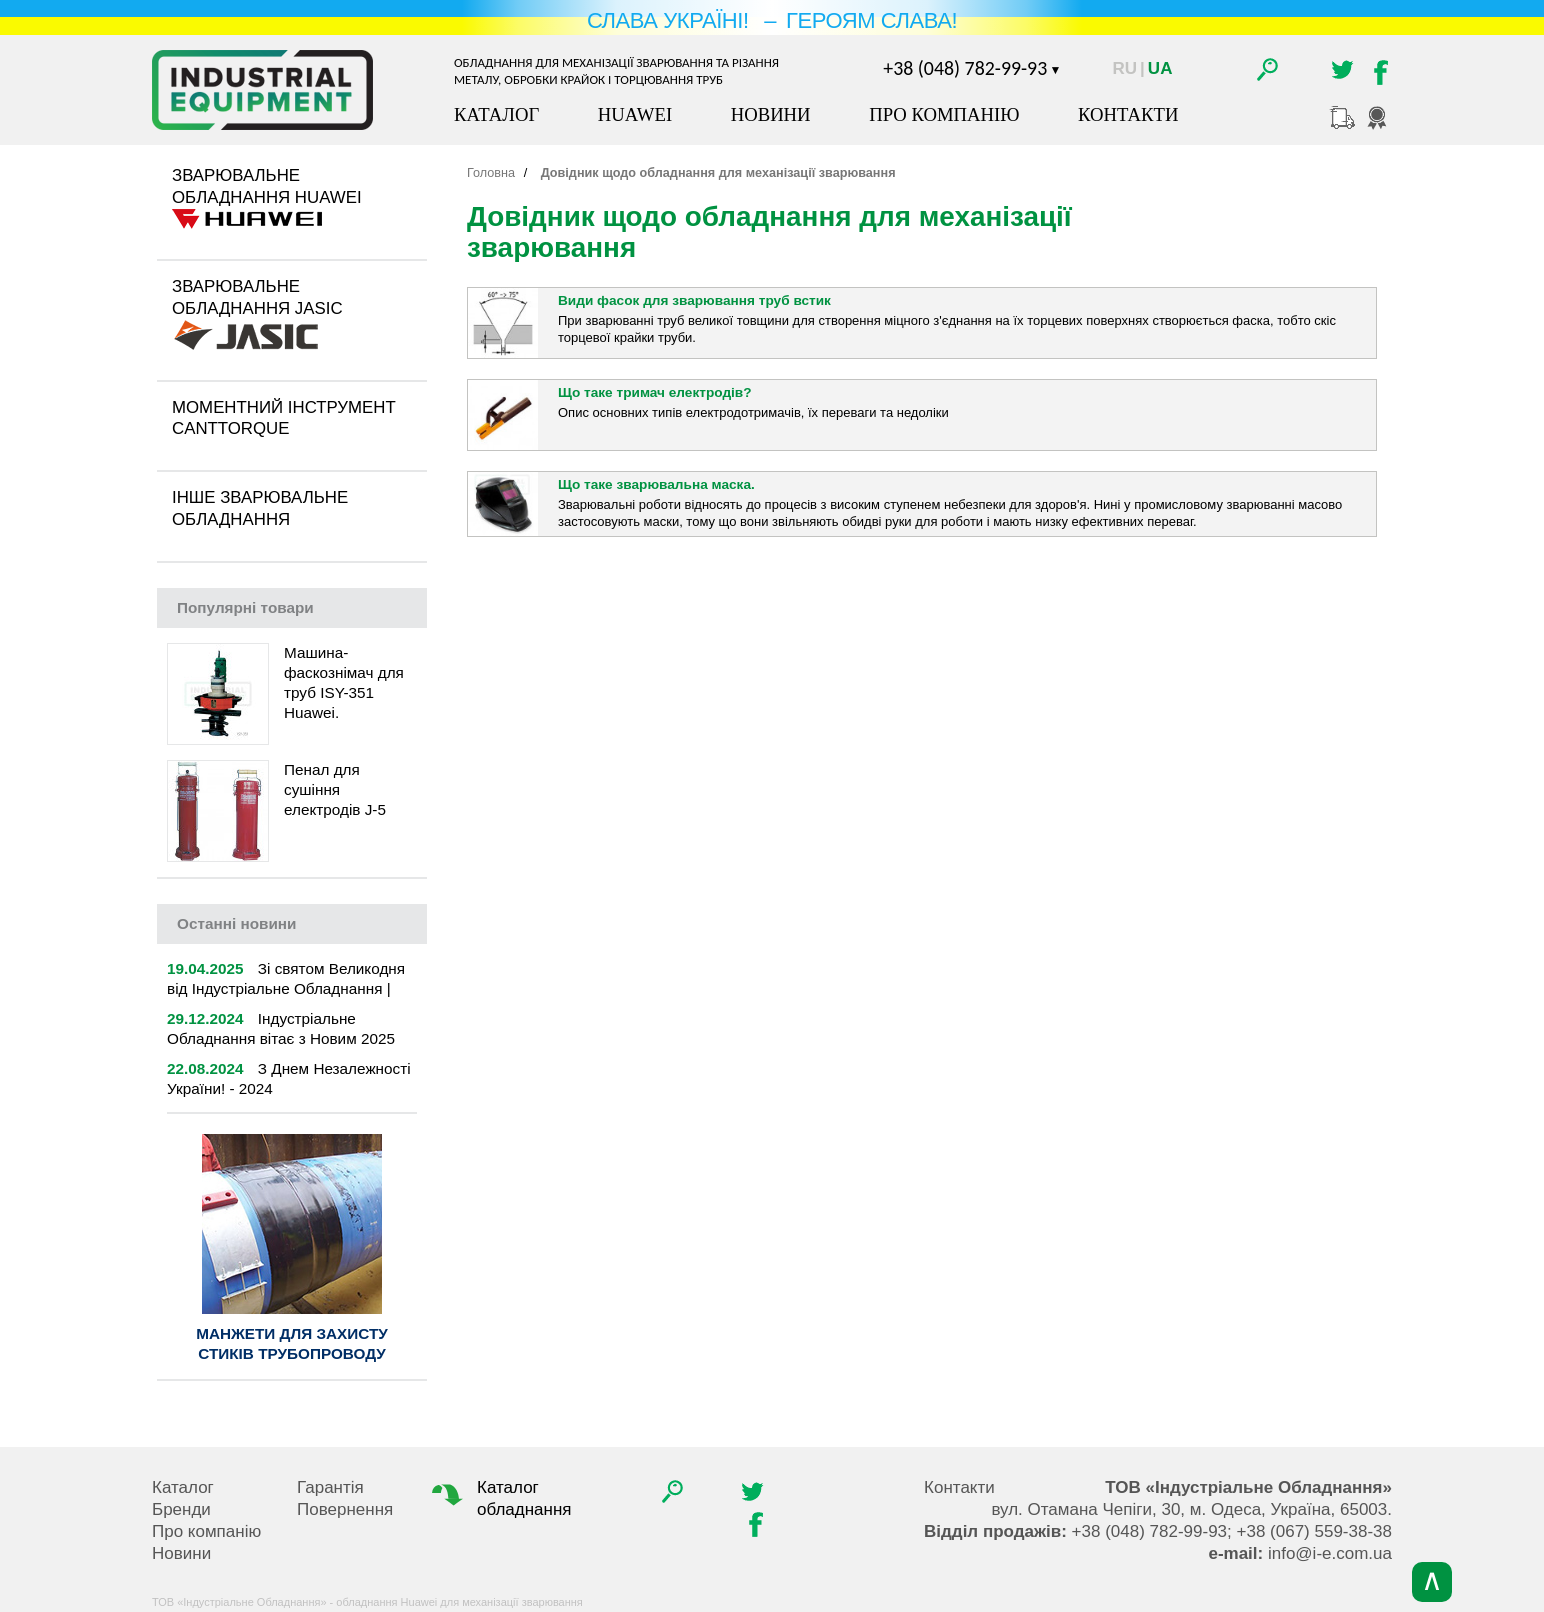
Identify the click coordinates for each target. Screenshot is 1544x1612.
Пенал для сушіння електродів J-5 (335, 789)
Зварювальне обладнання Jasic (257, 297)
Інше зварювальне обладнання (260, 508)
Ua (1160, 68)
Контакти (1128, 114)
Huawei (635, 114)
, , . (1191, 1509)
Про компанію (944, 114)
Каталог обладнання (499, 1498)
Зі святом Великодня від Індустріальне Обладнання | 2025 (286, 988)
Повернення (345, 1509)
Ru (1125, 68)
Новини (771, 114)
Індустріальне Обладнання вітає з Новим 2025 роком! (281, 1038)
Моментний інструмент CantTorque (284, 418)
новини (236, 923)
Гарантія (330, 1487)
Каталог (496, 114)
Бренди (181, 1509)
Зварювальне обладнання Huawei (267, 186)
